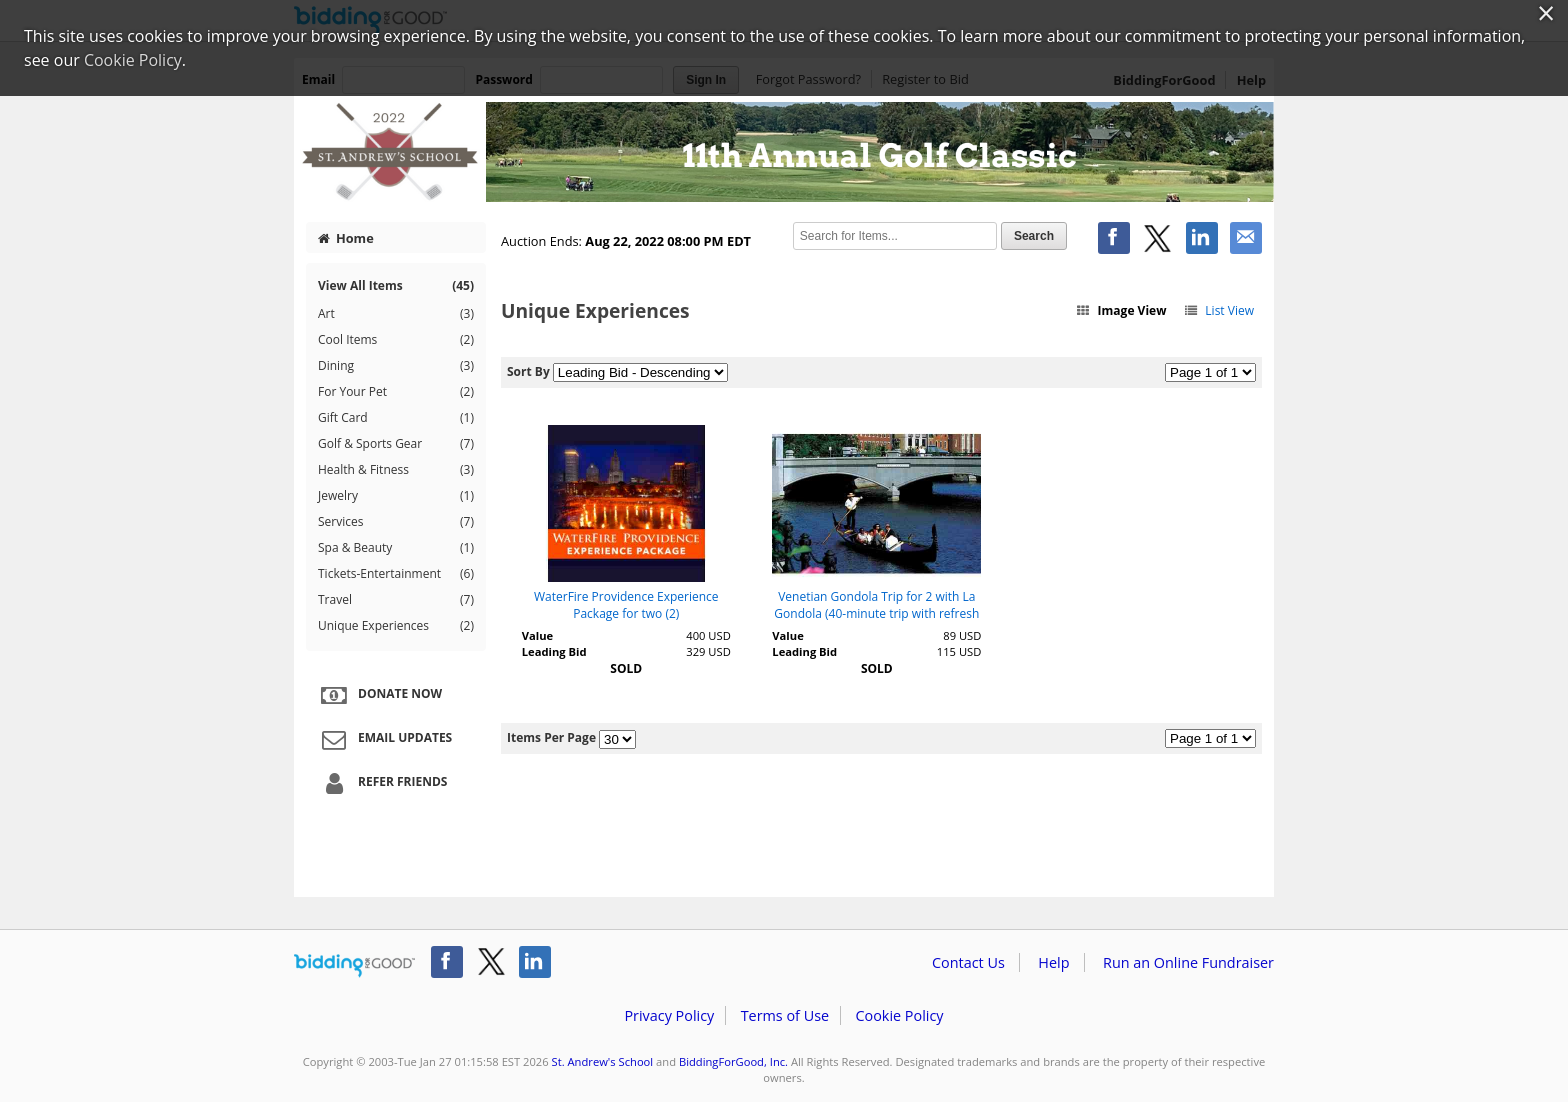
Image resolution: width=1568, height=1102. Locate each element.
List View (1218, 310)
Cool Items (396, 340)
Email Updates (384, 739)
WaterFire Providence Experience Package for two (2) (626, 605)
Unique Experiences (396, 626)
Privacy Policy (669, 1015)
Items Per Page (551, 737)
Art (396, 314)
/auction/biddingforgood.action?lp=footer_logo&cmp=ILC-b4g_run (354, 966)
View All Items (396, 285)
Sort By (528, 371)
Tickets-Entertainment (396, 574)
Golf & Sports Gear (396, 444)
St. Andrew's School (603, 1061)
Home (346, 238)
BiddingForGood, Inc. (733, 1061)
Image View (1121, 310)
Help (1053, 962)
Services (396, 522)
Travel (396, 600)
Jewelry (396, 496)
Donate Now (379, 695)
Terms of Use (785, 1015)
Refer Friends (381, 783)
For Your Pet (396, 392)
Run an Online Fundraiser (1188, 962)
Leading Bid (554, 651)
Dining (396, 366)
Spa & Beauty (396, 548)
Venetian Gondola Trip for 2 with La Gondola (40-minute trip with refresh (876, 605)
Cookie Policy (899, 1015)
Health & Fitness (396, 470)
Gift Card (396, 418)
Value (537, 635)
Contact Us (968, 962)
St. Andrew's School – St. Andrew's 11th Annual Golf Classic (784, 152)
